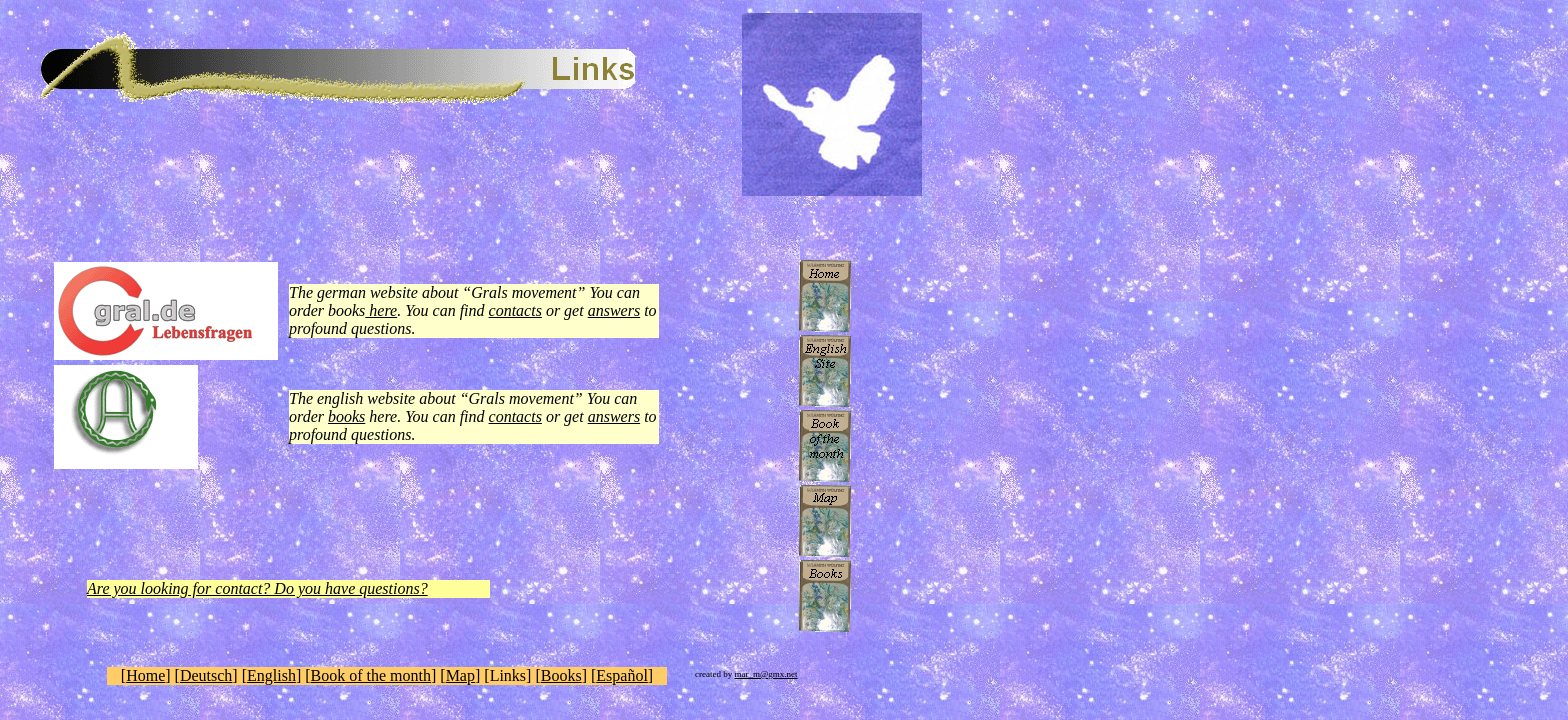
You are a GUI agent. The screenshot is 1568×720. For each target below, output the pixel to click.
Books (561, 675)
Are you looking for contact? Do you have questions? (257, 588)
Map (460, 675)
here (381, 310)
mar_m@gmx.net (765, 674)
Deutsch (206, 675)
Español (622, 675)
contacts (515, 310)
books (346, 416)
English (271, 675)
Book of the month (371, 675)
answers (614, 310)
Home (145, 675)
